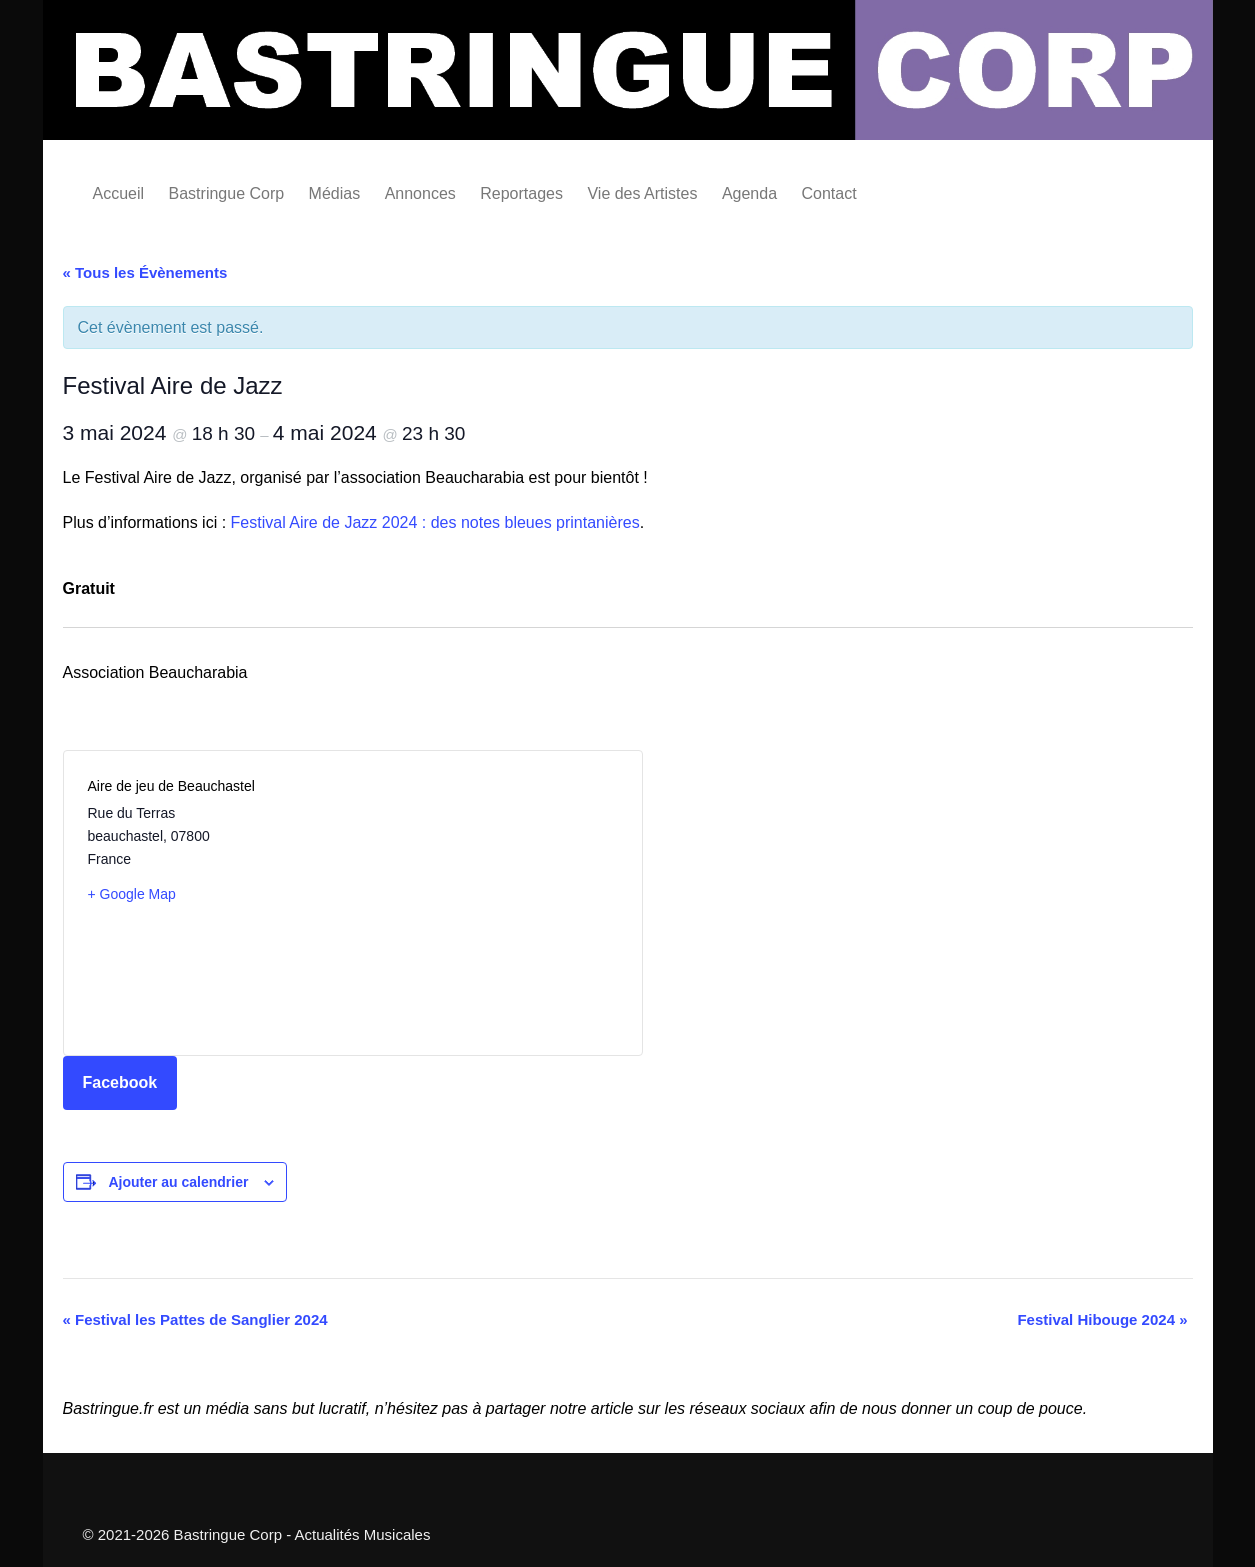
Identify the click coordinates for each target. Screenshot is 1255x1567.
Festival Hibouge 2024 (1102, 1319)
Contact (829, 193)
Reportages (521, 193)
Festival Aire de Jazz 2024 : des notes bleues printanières (435, 522)
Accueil (119, 193)
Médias (335, 193)
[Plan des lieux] (485, 903)
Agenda (749, 193)
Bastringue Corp (227, 193)
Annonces (420, 193)
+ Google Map (132, 894)
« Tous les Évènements (145, 272)
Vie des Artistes (642, 193)
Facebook (120, 1082)
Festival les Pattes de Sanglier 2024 (195, 1319)
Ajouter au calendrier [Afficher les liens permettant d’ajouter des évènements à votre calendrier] (178, 1182)
